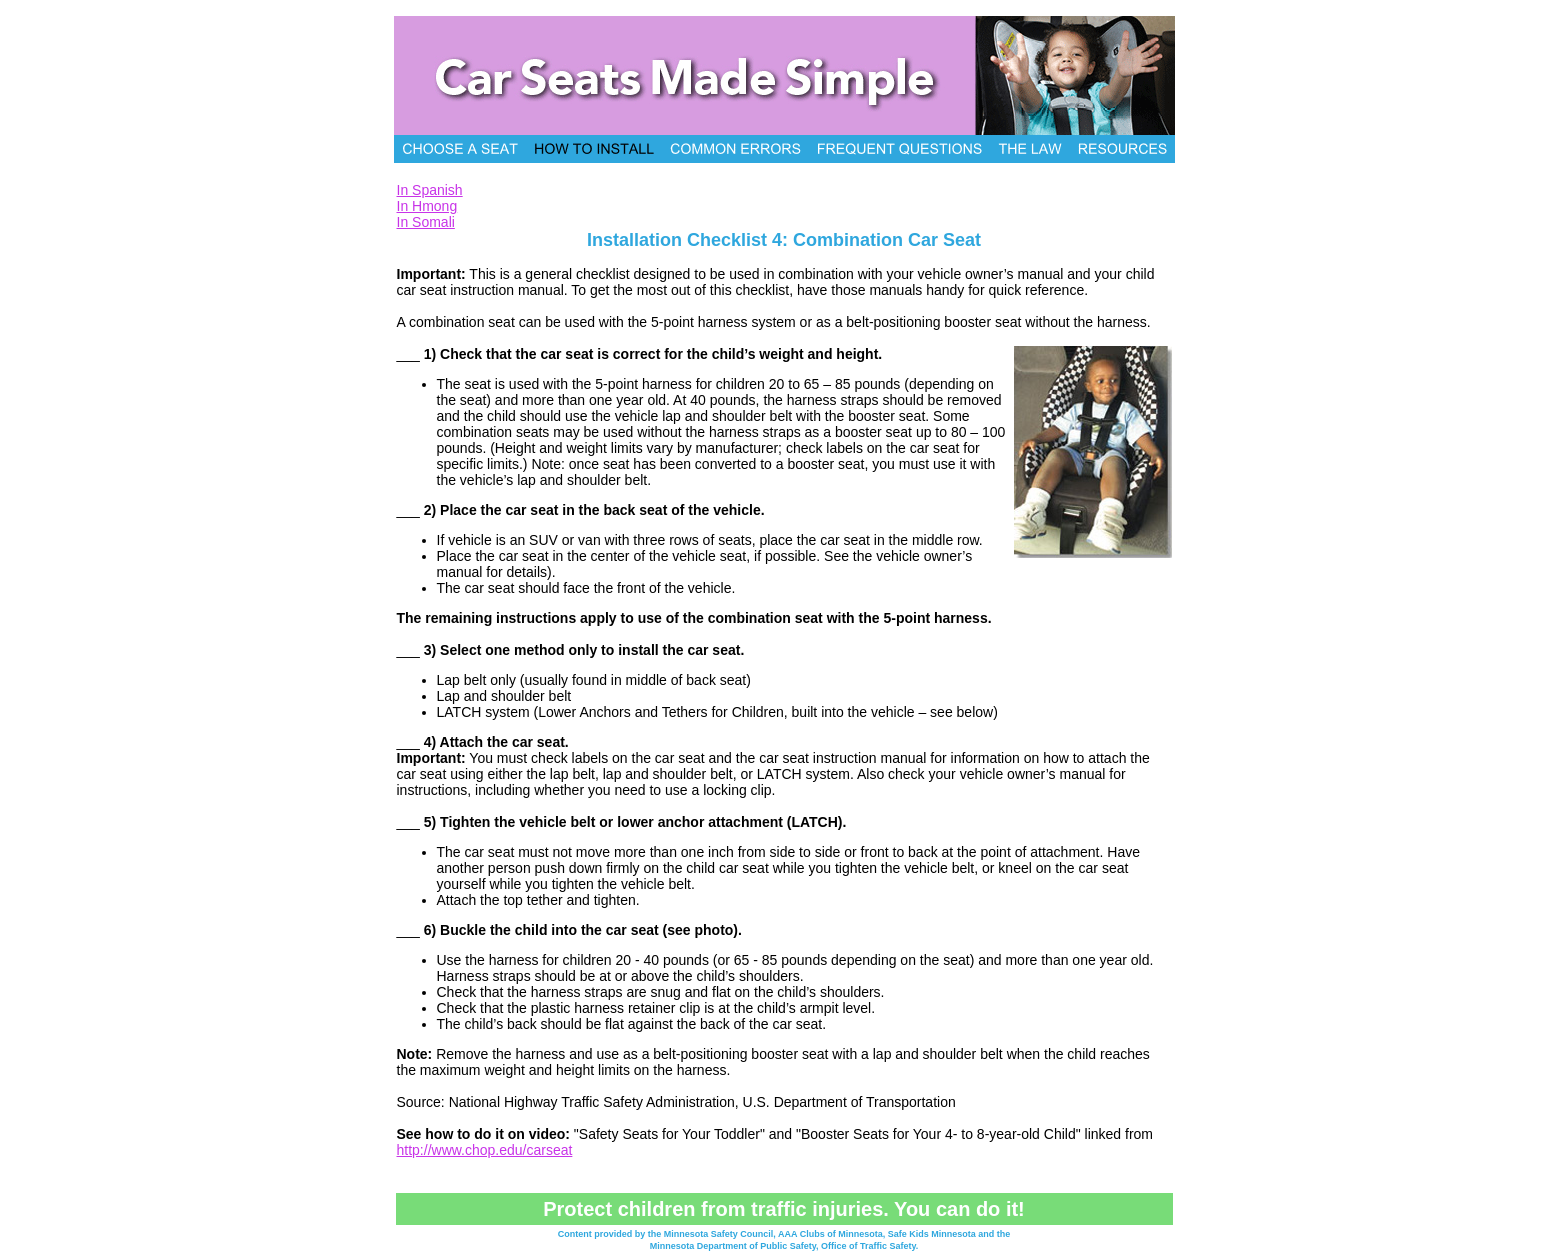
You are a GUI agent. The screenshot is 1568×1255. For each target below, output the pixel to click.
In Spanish (430, 190)
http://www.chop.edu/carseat (485, 1150)
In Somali (426, 222)
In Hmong (427, 206)
